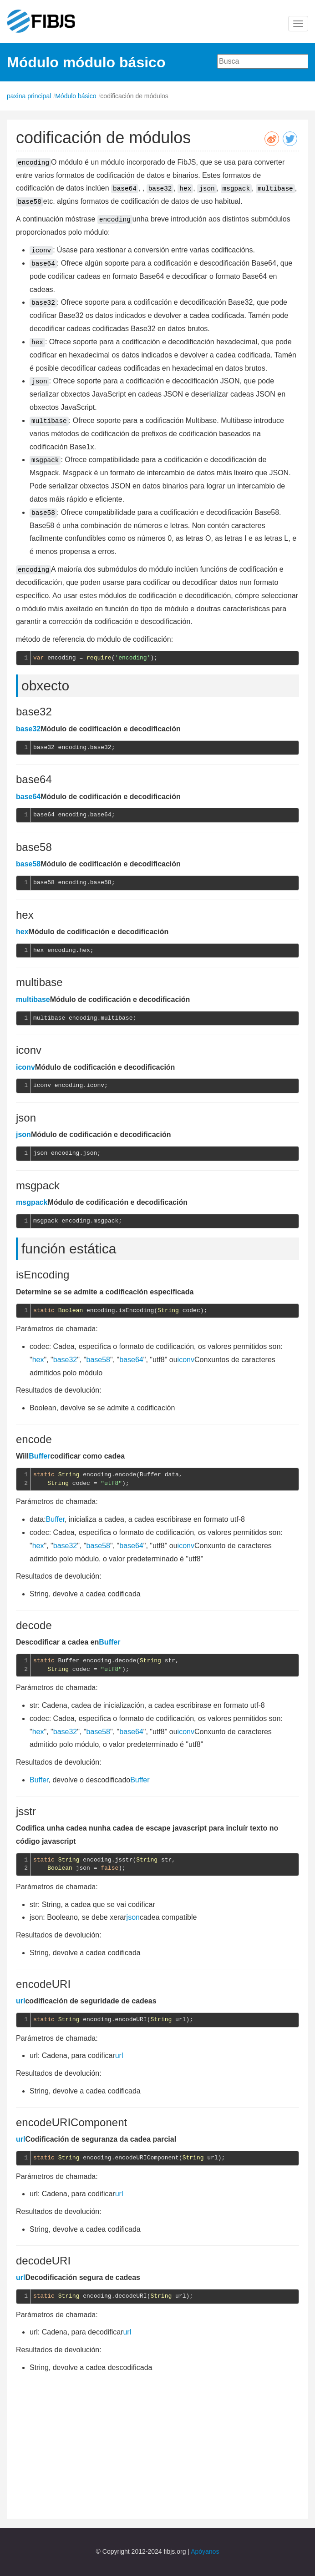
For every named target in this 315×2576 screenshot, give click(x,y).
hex (22, 932)
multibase (33, 999)
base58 (28, 864)
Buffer (39, 1456)
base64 (28, 796)
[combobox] (262, 61)
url (20, 2001)
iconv (25, 1067)
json (23, 1134)
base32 (28, 729)
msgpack (31, 1202)
